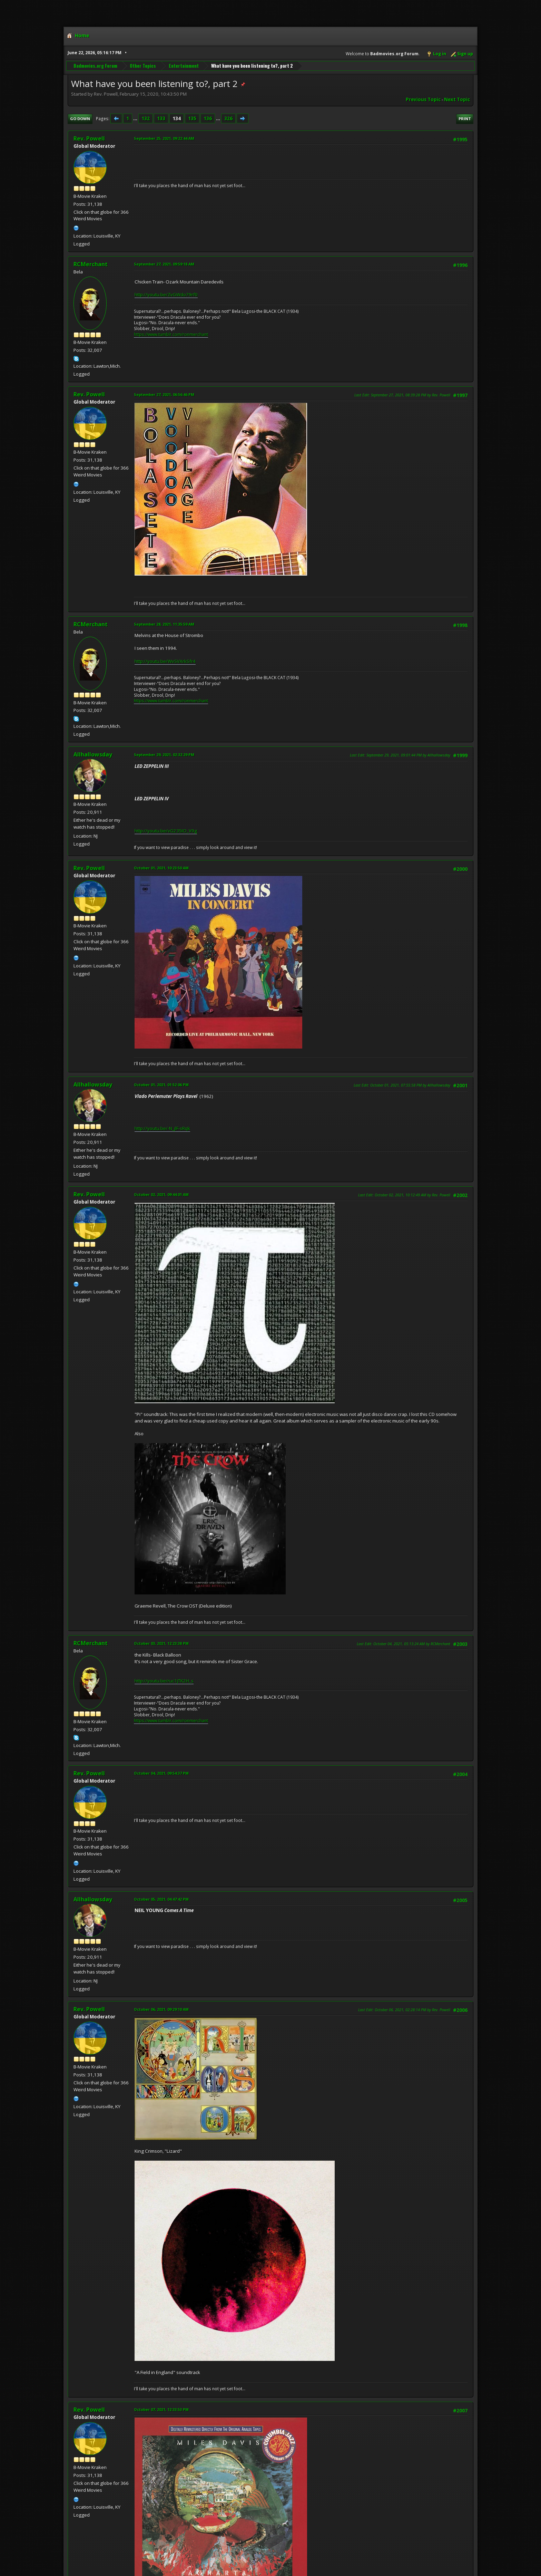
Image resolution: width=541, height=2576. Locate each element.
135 (192, 118)
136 (208, 118)
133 (161, 118)
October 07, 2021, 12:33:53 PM (161, 2409)
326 (228, 118)
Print (465, 118)
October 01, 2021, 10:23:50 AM (161, 867)
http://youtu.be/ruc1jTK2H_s (164, 1681)
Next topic (457, 99)
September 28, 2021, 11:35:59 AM (164, 624)
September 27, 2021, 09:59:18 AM (164, 264)
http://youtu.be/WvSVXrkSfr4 (165, 661)
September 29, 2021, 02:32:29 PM (164, 754)
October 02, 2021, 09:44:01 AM (161, 1194)
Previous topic (423, 99)
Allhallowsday (92, 754)
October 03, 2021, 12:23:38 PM (161, 1643)
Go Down (80, 118)
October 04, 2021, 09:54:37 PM (161, 1773)
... (135, 118)
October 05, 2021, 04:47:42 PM (161, 1899)
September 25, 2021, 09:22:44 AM (164, 138)
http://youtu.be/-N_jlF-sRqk (162, 1128)
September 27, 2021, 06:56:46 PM (164, 394)
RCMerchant (90, 264)
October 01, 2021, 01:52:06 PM (161, 1084)
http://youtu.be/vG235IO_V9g (166, 831)
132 (145, 118)
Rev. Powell (89, 138)
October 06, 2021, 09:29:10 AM (161, 2009)
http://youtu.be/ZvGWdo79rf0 (166, 294)
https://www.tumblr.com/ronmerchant (171, 334)
